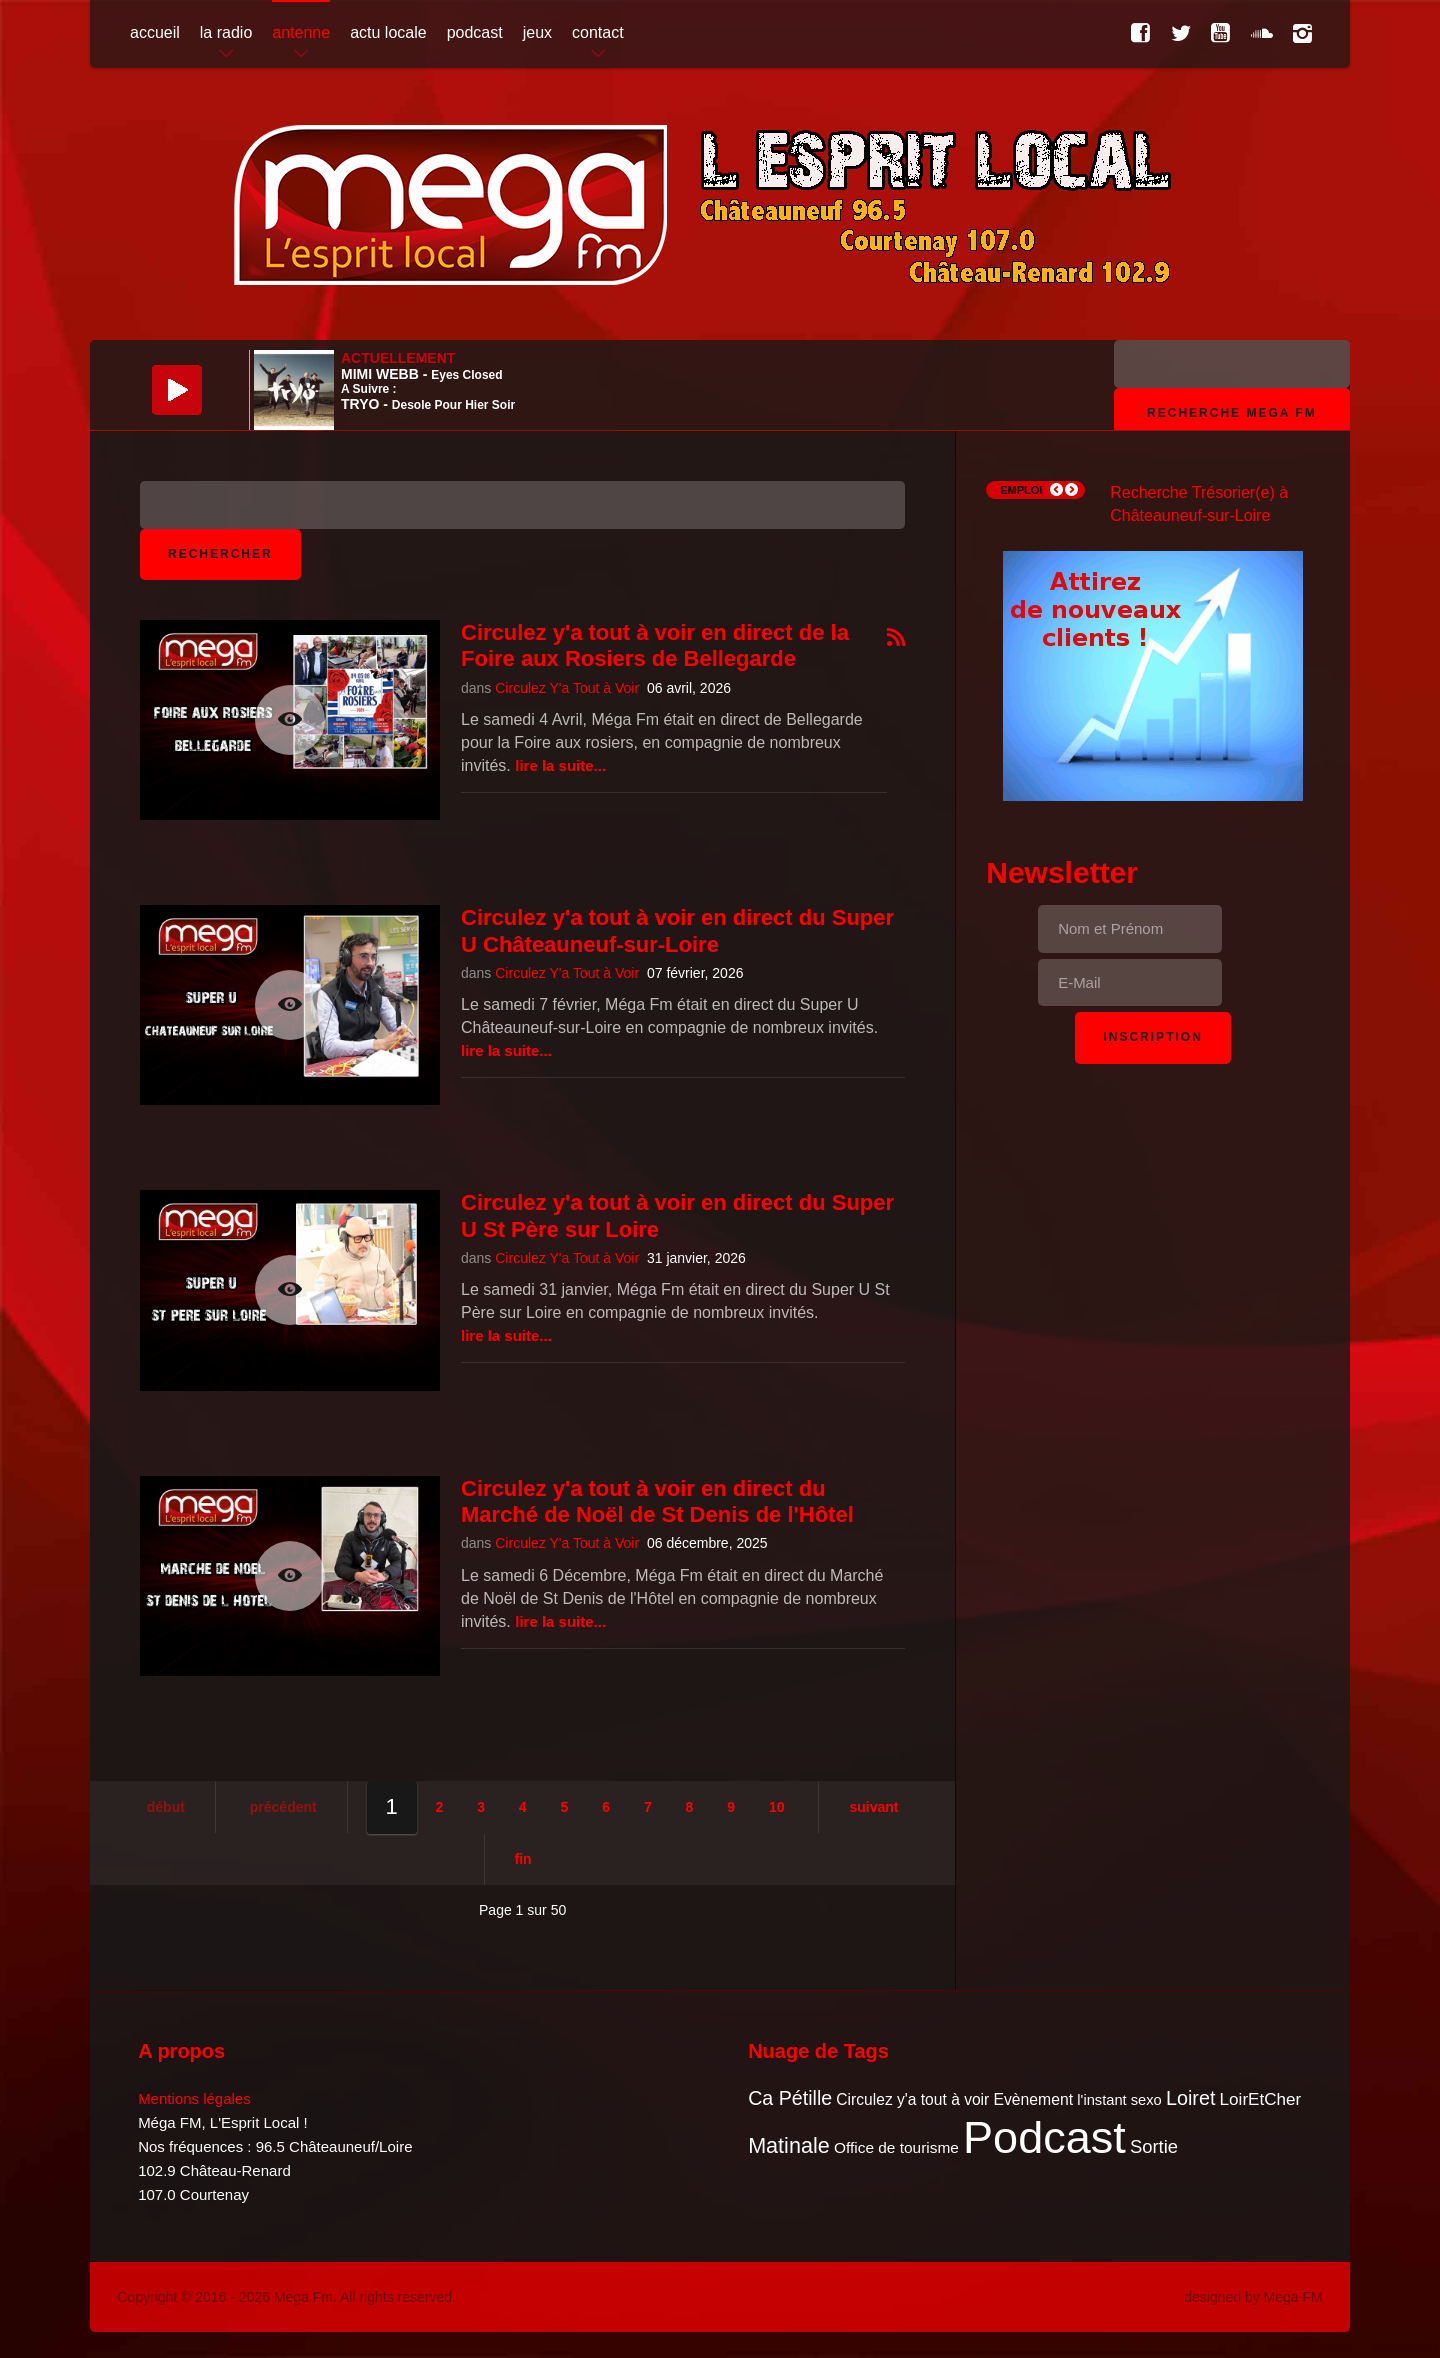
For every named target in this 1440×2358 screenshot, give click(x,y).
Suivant (873, 1807)
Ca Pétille (790, 2098)
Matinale (789, 2145)
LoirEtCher (1261, 2099)
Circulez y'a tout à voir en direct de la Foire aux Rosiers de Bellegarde (655, 645)
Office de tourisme (896, 2147)
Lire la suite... (560, 765)
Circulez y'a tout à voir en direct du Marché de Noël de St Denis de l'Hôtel (657, 1501)
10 (777, 1807)
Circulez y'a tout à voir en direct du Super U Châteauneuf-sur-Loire (677, 930)
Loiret (1190, 2098)
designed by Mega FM (1253, 2297)
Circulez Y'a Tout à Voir (567, 688)
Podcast (1044, 2137)
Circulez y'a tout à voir (912, 2099)
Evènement (1033, 2099)
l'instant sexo (1119, 2100)
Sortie (1154, 2146)
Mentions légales (194, 2098)
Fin (523, 1859)
